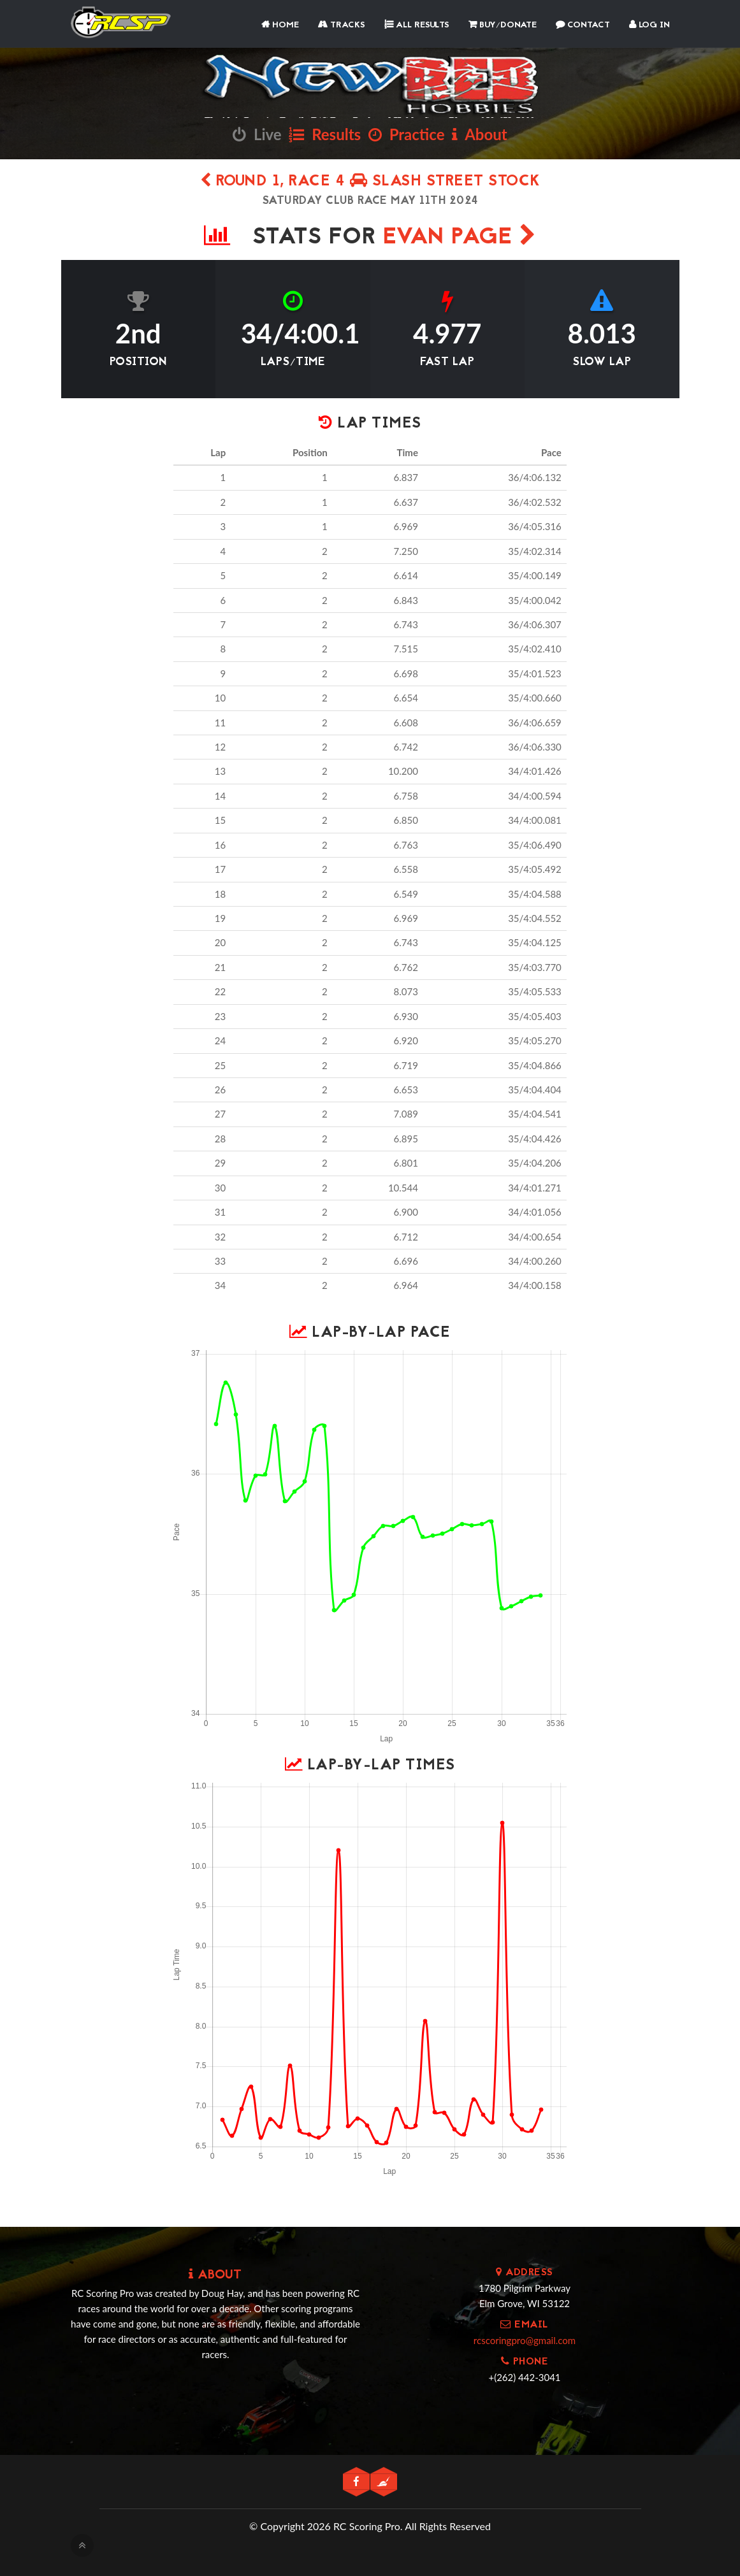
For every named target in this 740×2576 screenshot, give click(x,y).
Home (280, 25)
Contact (583, 25)
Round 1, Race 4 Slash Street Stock (370, 182)
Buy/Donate (502, 25)
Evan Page (460, 237)
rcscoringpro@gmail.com (525, 2340)
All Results (416, 25)
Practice (406, 134)
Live (257, 134)
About (479, 134)
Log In (649, 25)
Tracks (341, 25)
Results (325, 134)
